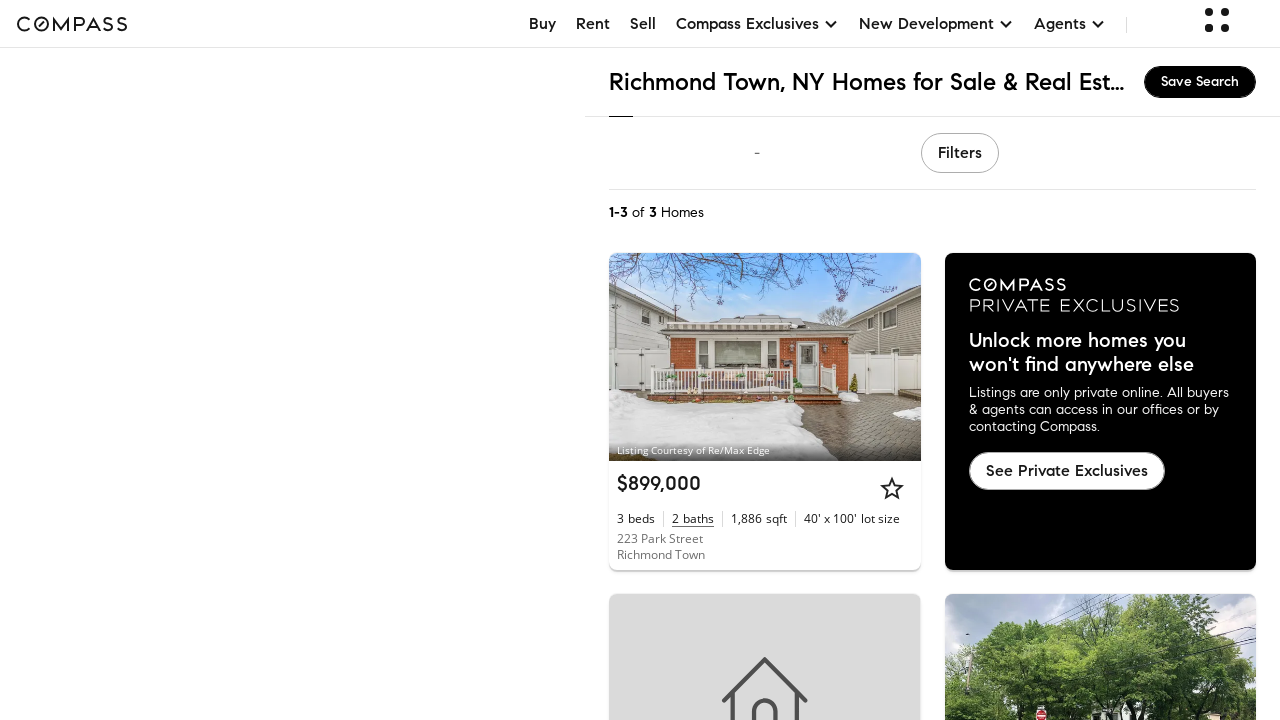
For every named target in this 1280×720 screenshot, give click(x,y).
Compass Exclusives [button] (757, 23)
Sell (643, 23)
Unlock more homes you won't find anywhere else (1081, 353)
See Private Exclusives (1067, 470)
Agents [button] (1070, 23)
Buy (542, 23)
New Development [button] (936, 23)
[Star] (892, 488)
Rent (593, 23)
